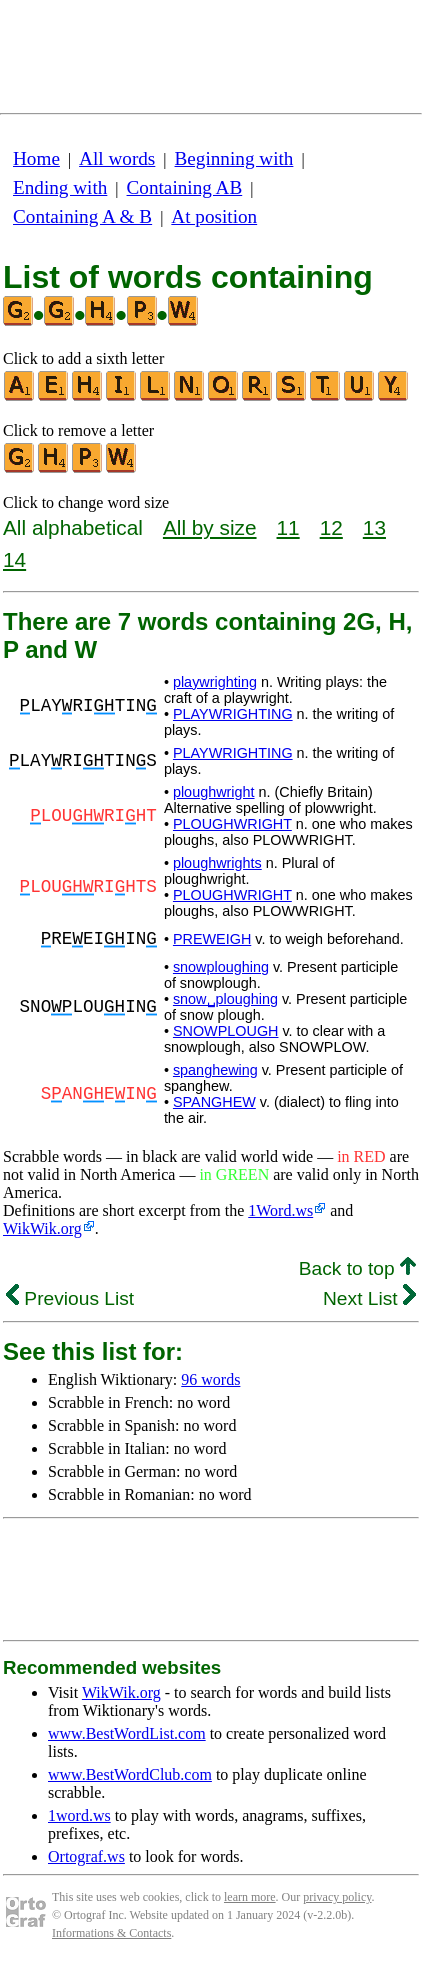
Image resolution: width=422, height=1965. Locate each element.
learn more (250, 1897)
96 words (210, 1379)
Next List (369, 1298)
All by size (210, 527)
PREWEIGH (212, 939)
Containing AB (185, 187)
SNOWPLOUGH (226, 1031)
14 (14, 559)
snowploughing (221, 967)
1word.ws (79, 1815)
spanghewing (215, 1070)
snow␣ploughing (225, 999)
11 (288, 527)
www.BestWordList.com (127, 1733)
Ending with (60, 187)
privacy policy (337, 1897)
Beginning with (234, 158)
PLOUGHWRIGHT (232, 824)
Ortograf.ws (86, 1856)
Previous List (70, 1298)
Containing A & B (82, 216)
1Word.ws (280, 1210)
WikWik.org (42, 1228)
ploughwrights (217, 863)
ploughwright (214, 792)
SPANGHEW (214, 1102)
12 (331, 527)
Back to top (357, 1268)
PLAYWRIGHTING (233, 714)
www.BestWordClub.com (130, 1774)
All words (117, 158)
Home (36, 158)
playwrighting (215, 682)
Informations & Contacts (111, 1933)
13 (374, 527)
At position (214, 216)
